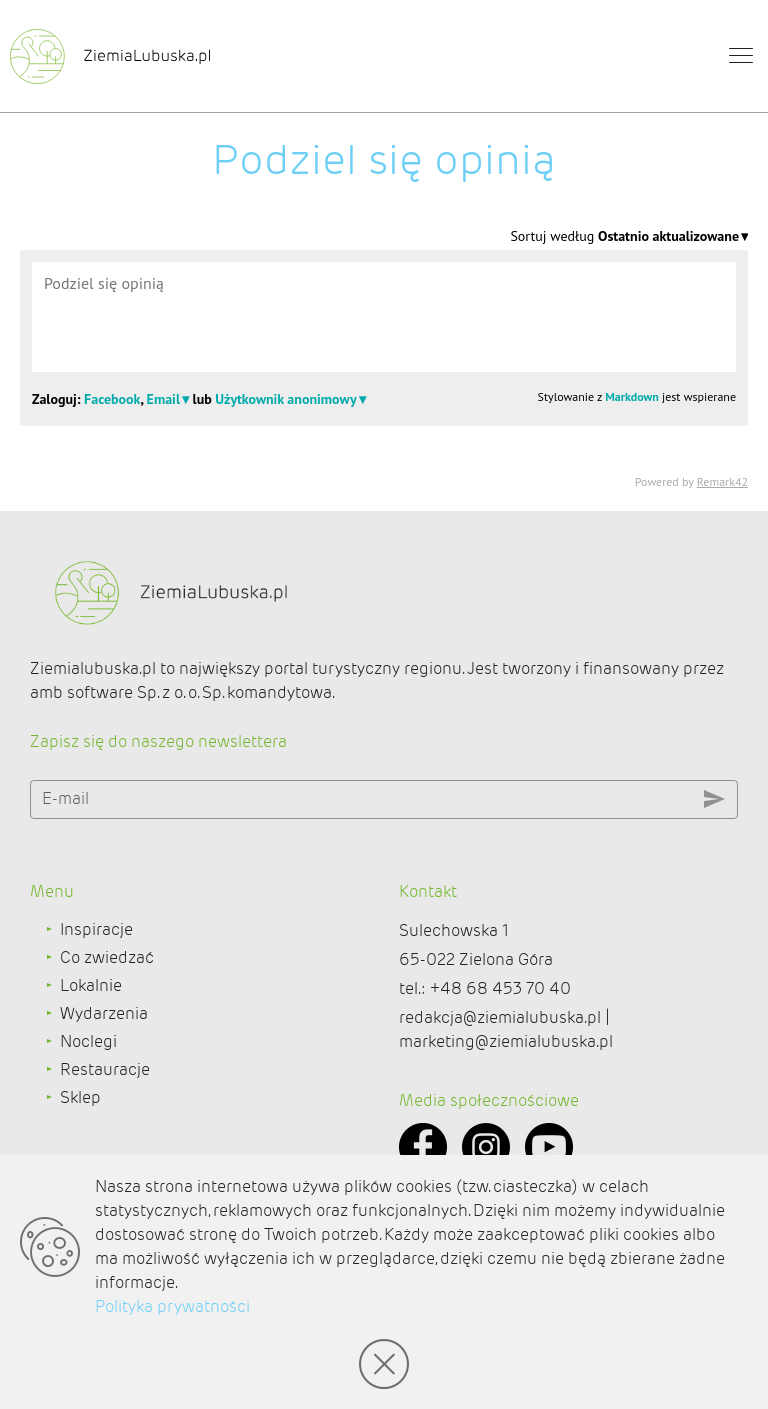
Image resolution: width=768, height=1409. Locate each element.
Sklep (80, 1097)
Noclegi (88, 1041)
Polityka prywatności (172, 1306)
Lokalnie (91, 985)
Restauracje (105, 1069)
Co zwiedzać (107, 957)
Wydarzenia (104, 1013)
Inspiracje (96, 929)
